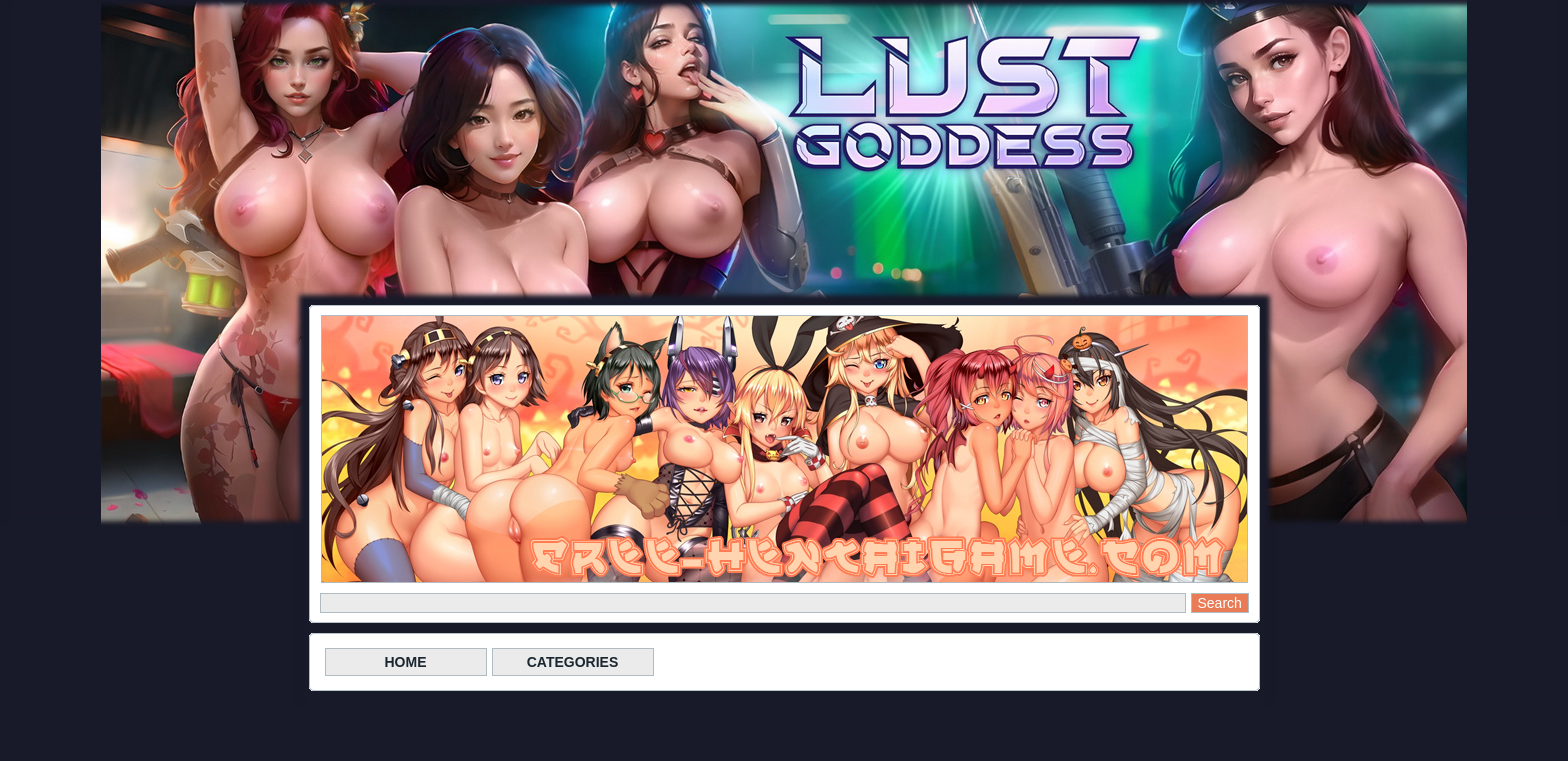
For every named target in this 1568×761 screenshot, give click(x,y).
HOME (406, 662)
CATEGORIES (573, 662)
